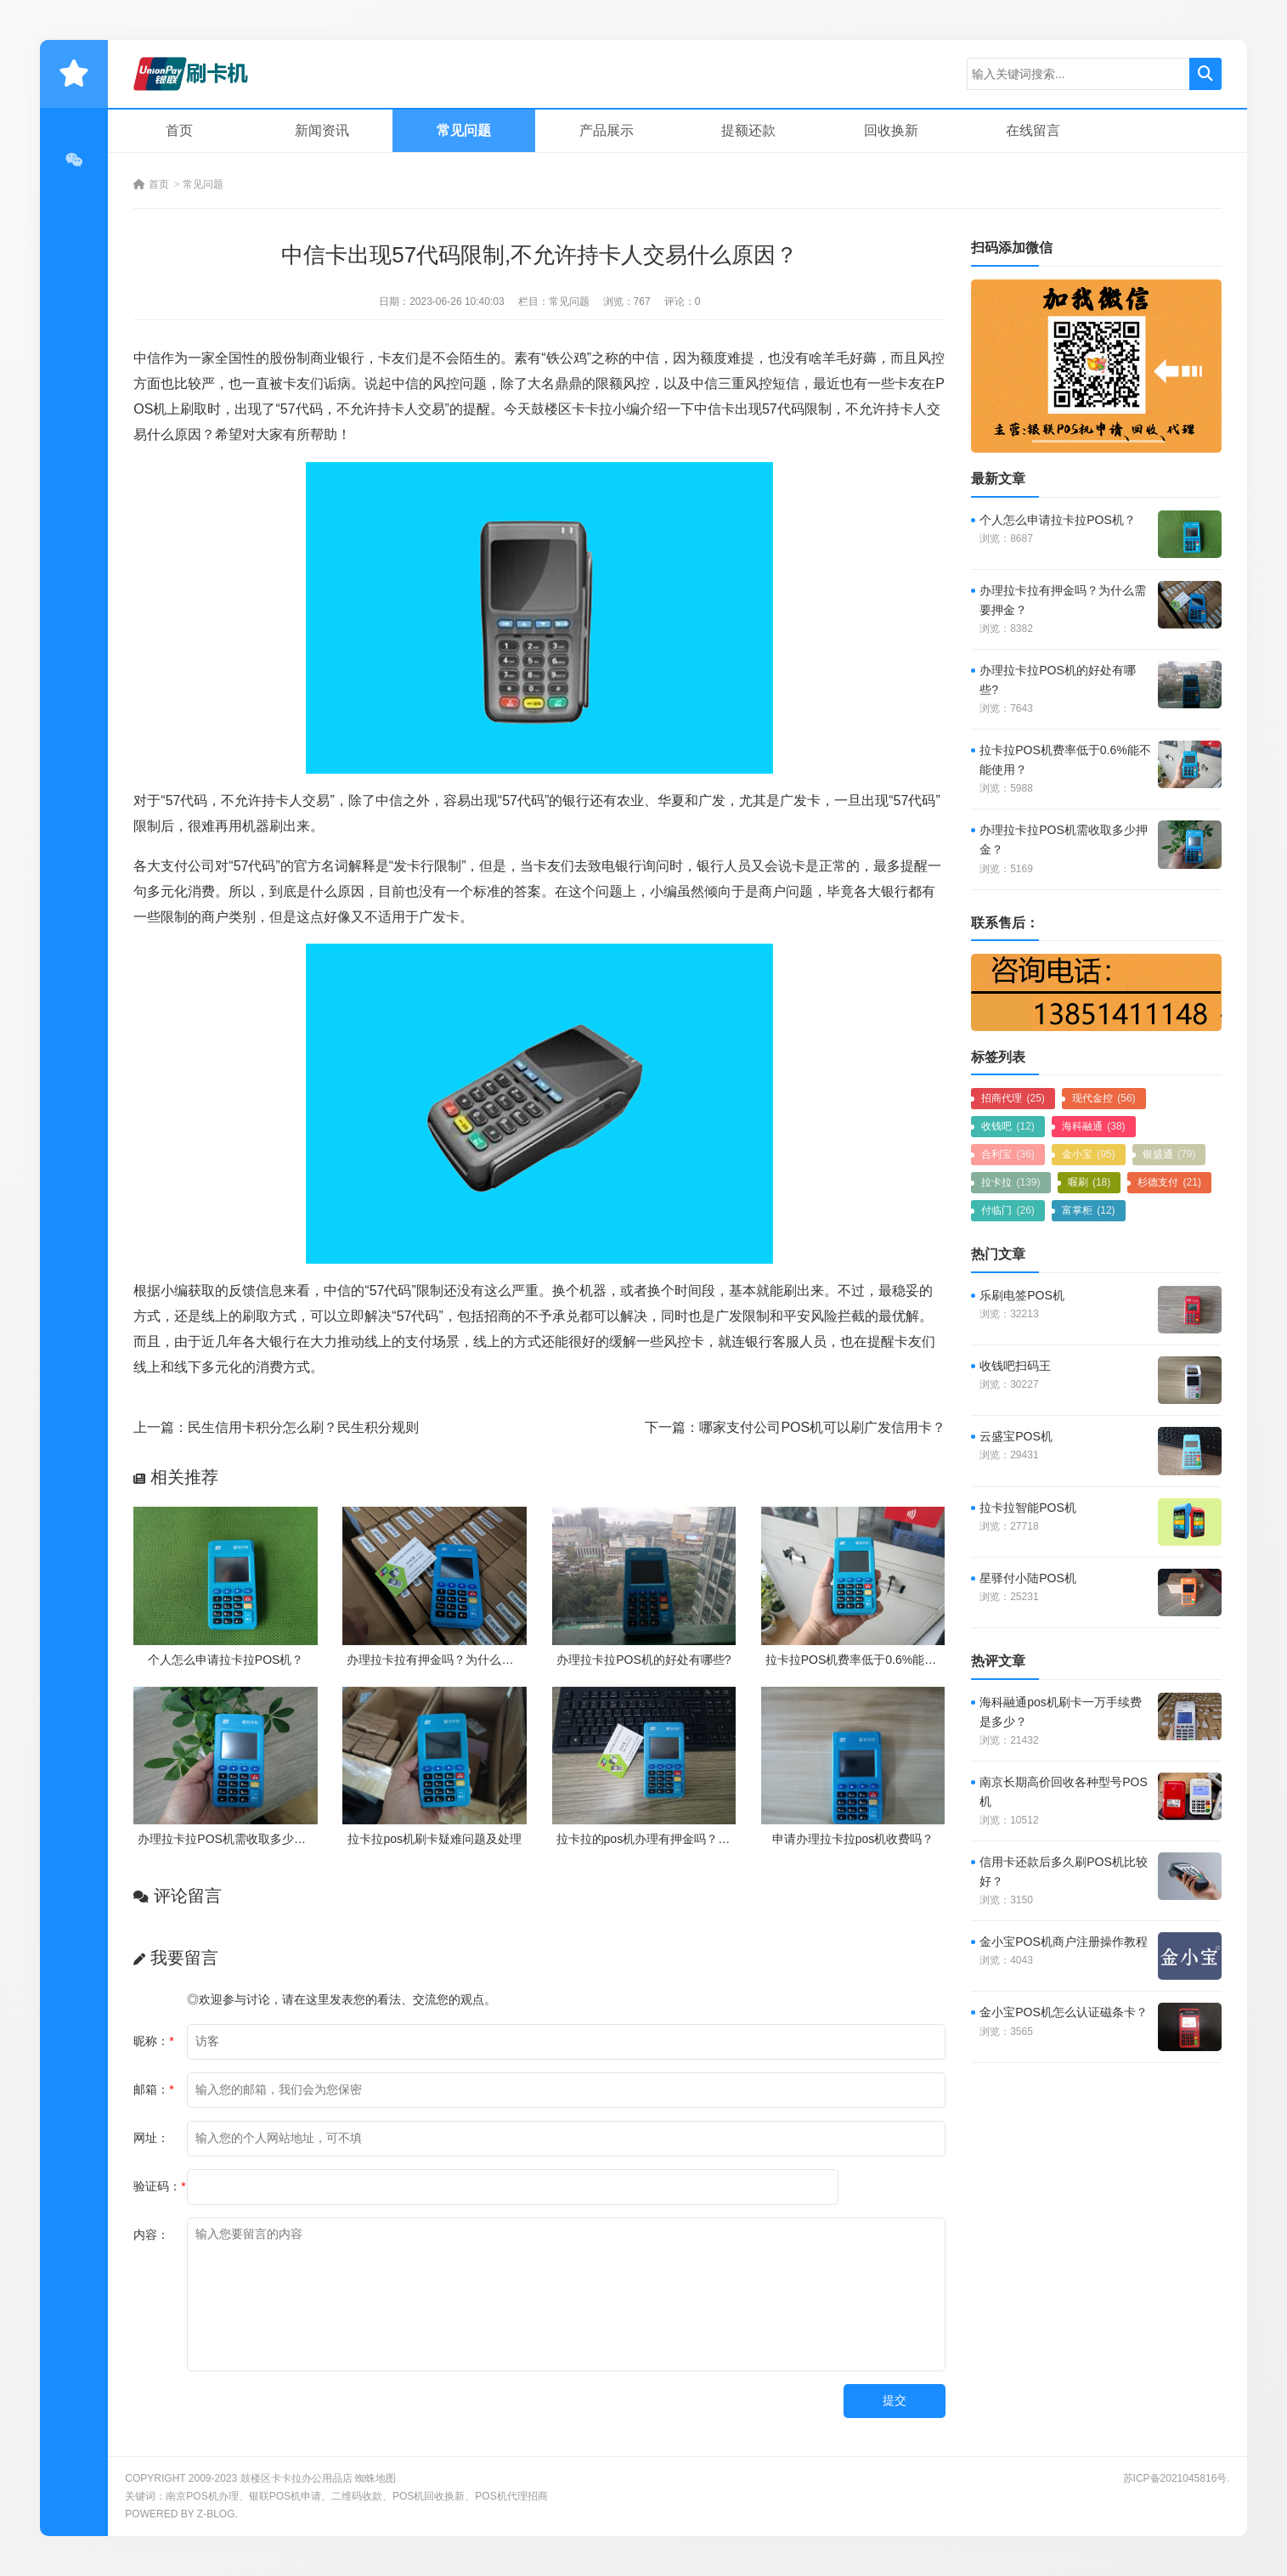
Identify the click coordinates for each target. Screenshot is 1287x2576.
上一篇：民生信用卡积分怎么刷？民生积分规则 (276, 1427)
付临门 (1008, 1210)
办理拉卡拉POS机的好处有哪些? (643, 1659)
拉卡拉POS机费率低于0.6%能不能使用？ (874, 1659)
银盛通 (1169, 1154)
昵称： (153, 2041)
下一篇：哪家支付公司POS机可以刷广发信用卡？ (795, 1427)
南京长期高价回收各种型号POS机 (1063, 1791)
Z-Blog (216, 2514)
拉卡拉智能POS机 (1027, 1507)
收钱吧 (1008, 1126)
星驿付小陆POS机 (1027, 1578)
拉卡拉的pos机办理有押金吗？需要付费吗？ (673, 1839)
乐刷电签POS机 (1021, 1295)
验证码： (159, 2186)
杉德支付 (1169, 1182)
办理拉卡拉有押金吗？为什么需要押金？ (454, 1659)
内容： (151, 2234)
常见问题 (464, 130)
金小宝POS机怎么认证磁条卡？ (1063, 2012)
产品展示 (606, 130)
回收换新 (891, 130)
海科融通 (1094, 1126)
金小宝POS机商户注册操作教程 (1063, 1941)
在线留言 (1033, 130)
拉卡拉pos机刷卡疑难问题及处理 (434, 1839)
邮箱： (153, 2089)
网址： (151, 2138)
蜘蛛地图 (375, 2478)
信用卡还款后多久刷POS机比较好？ (1063, 1871)
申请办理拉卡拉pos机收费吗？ (853, 1839)
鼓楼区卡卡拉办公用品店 (296, 2478)
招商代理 (1013, 1098)
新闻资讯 (322, 130)
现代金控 (1104, 1098)
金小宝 (1088, 1154)
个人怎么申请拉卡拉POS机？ (226, 1659)
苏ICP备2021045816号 (1175, 2478)
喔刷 (1089, 1182)
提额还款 (748, 130)
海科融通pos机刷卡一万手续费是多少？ (1060, 1711)
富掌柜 (1088, 1210)
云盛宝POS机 (1016, 1436)
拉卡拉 (1010, 1182)
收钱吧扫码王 (1015, 1366)
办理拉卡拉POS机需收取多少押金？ (234, 1839)
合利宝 (1008, 1154)
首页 (179, 130)
